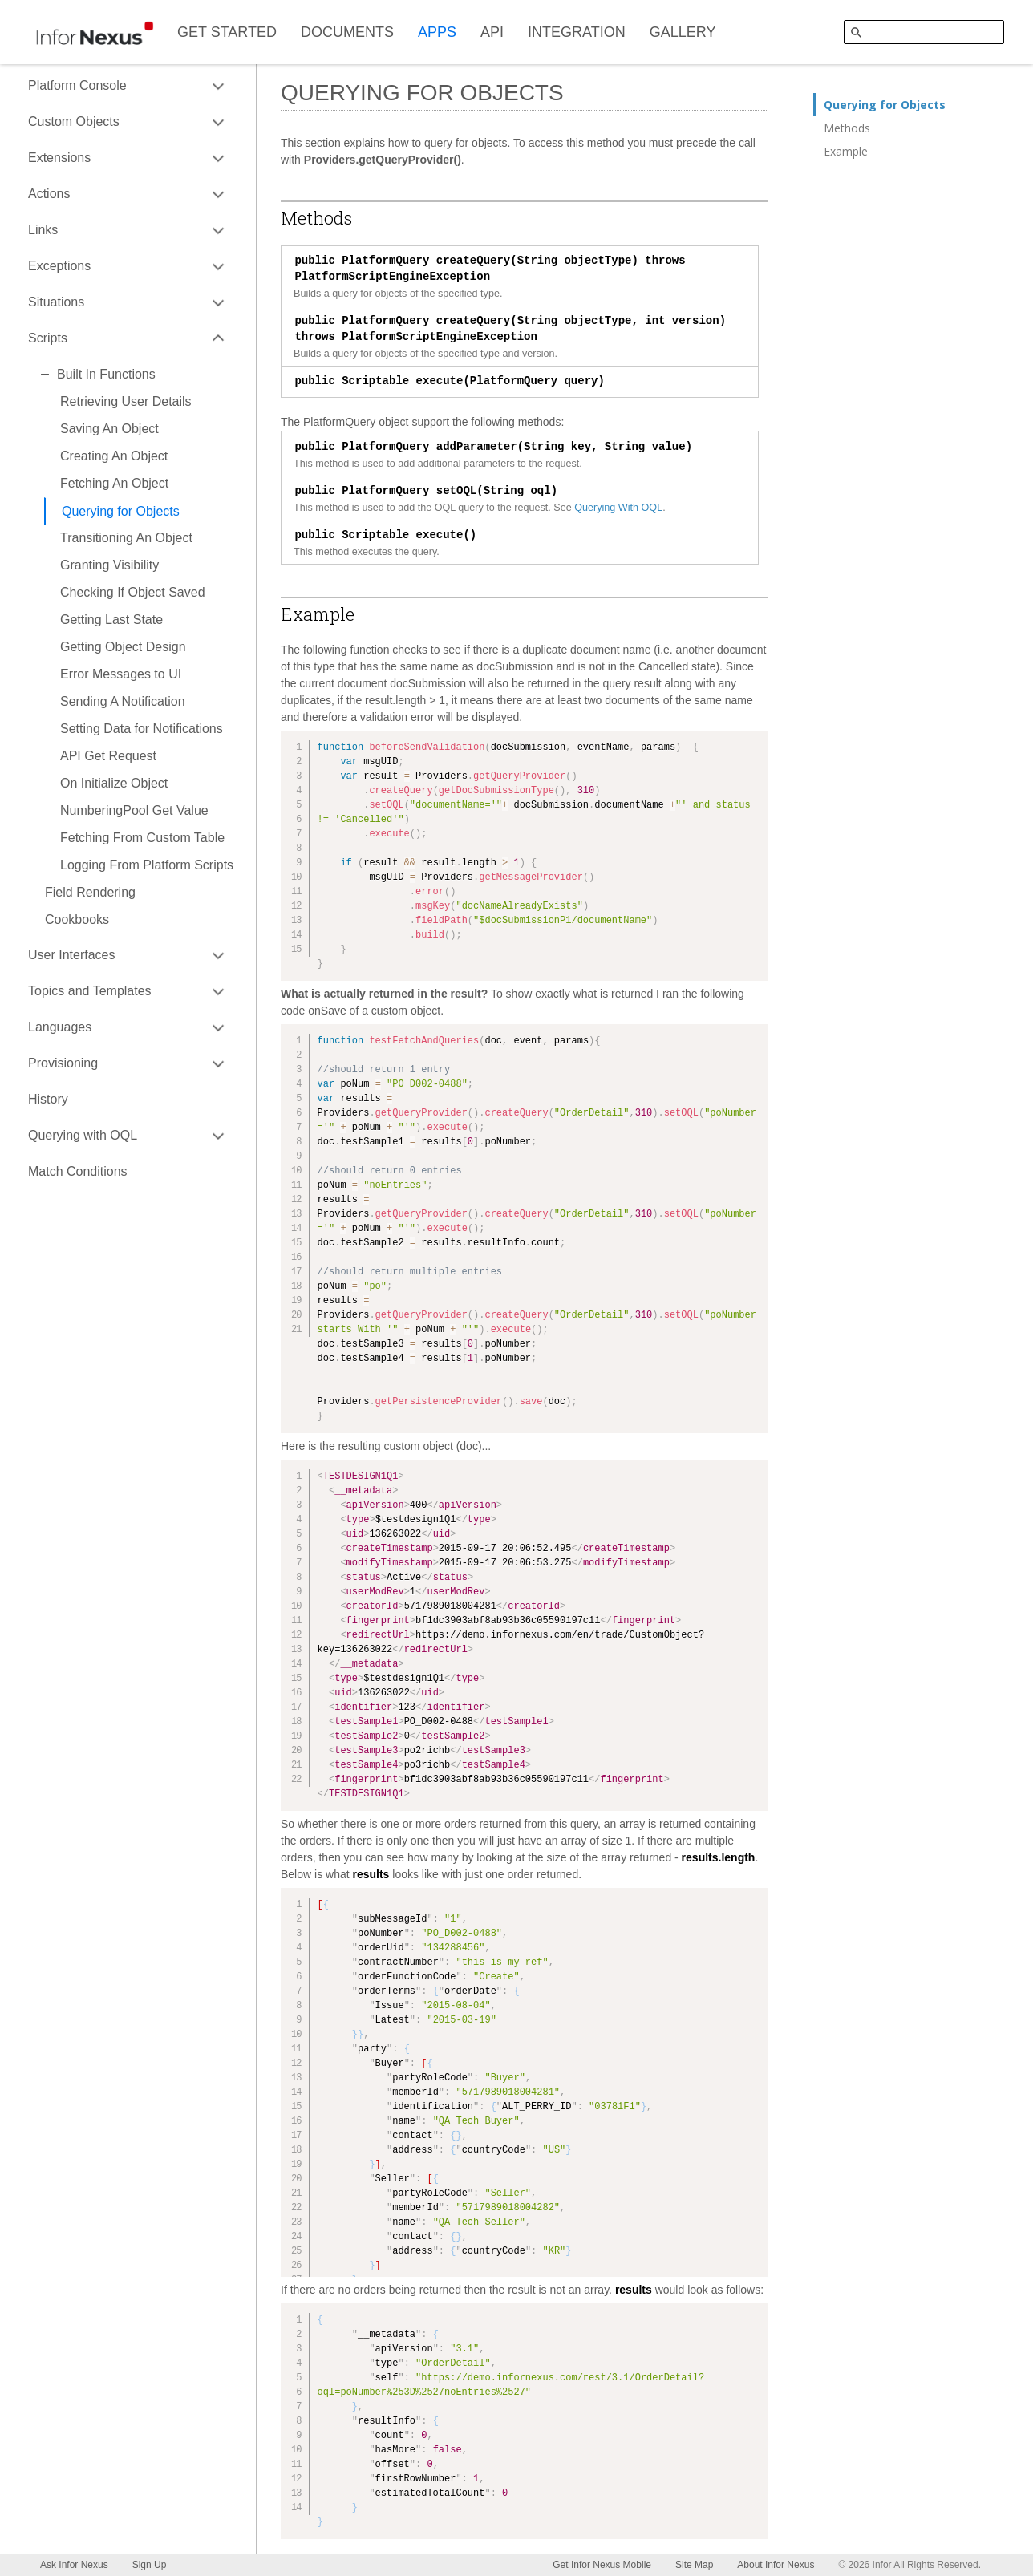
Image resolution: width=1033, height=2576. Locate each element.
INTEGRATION (577, 32)
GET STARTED (227, 32)
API (492, 32)
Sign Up (149, 2564)
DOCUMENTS (347, 32)
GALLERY (683, 32)
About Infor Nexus (775, 2564)
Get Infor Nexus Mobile (602, 2564)
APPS (437, 32)
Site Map (694, 2564)
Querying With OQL (618, 507)
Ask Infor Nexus (74, 2564)
